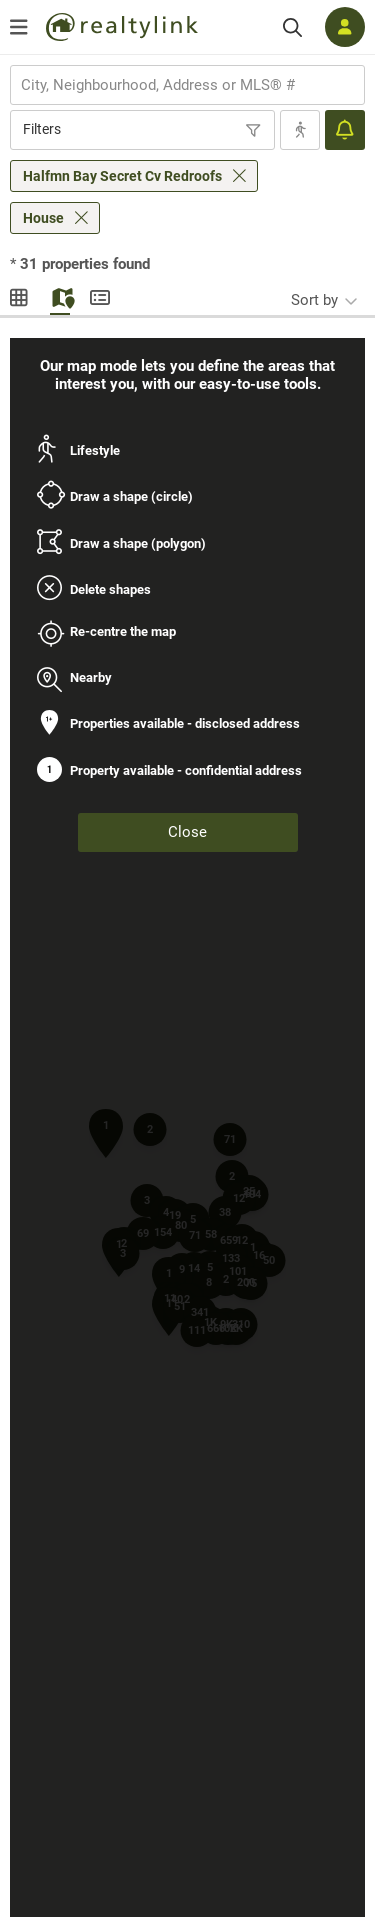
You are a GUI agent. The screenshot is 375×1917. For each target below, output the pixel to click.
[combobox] (187, 85)
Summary (100, 295)
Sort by (314, 300)
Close (187, 832)
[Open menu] (19, 27)
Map (60, 295)
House (43, 218)
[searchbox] (175, 85)
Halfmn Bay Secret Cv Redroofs (122, 176)
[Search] (292, 27)
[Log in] (345, 27)
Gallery (20, 295)
